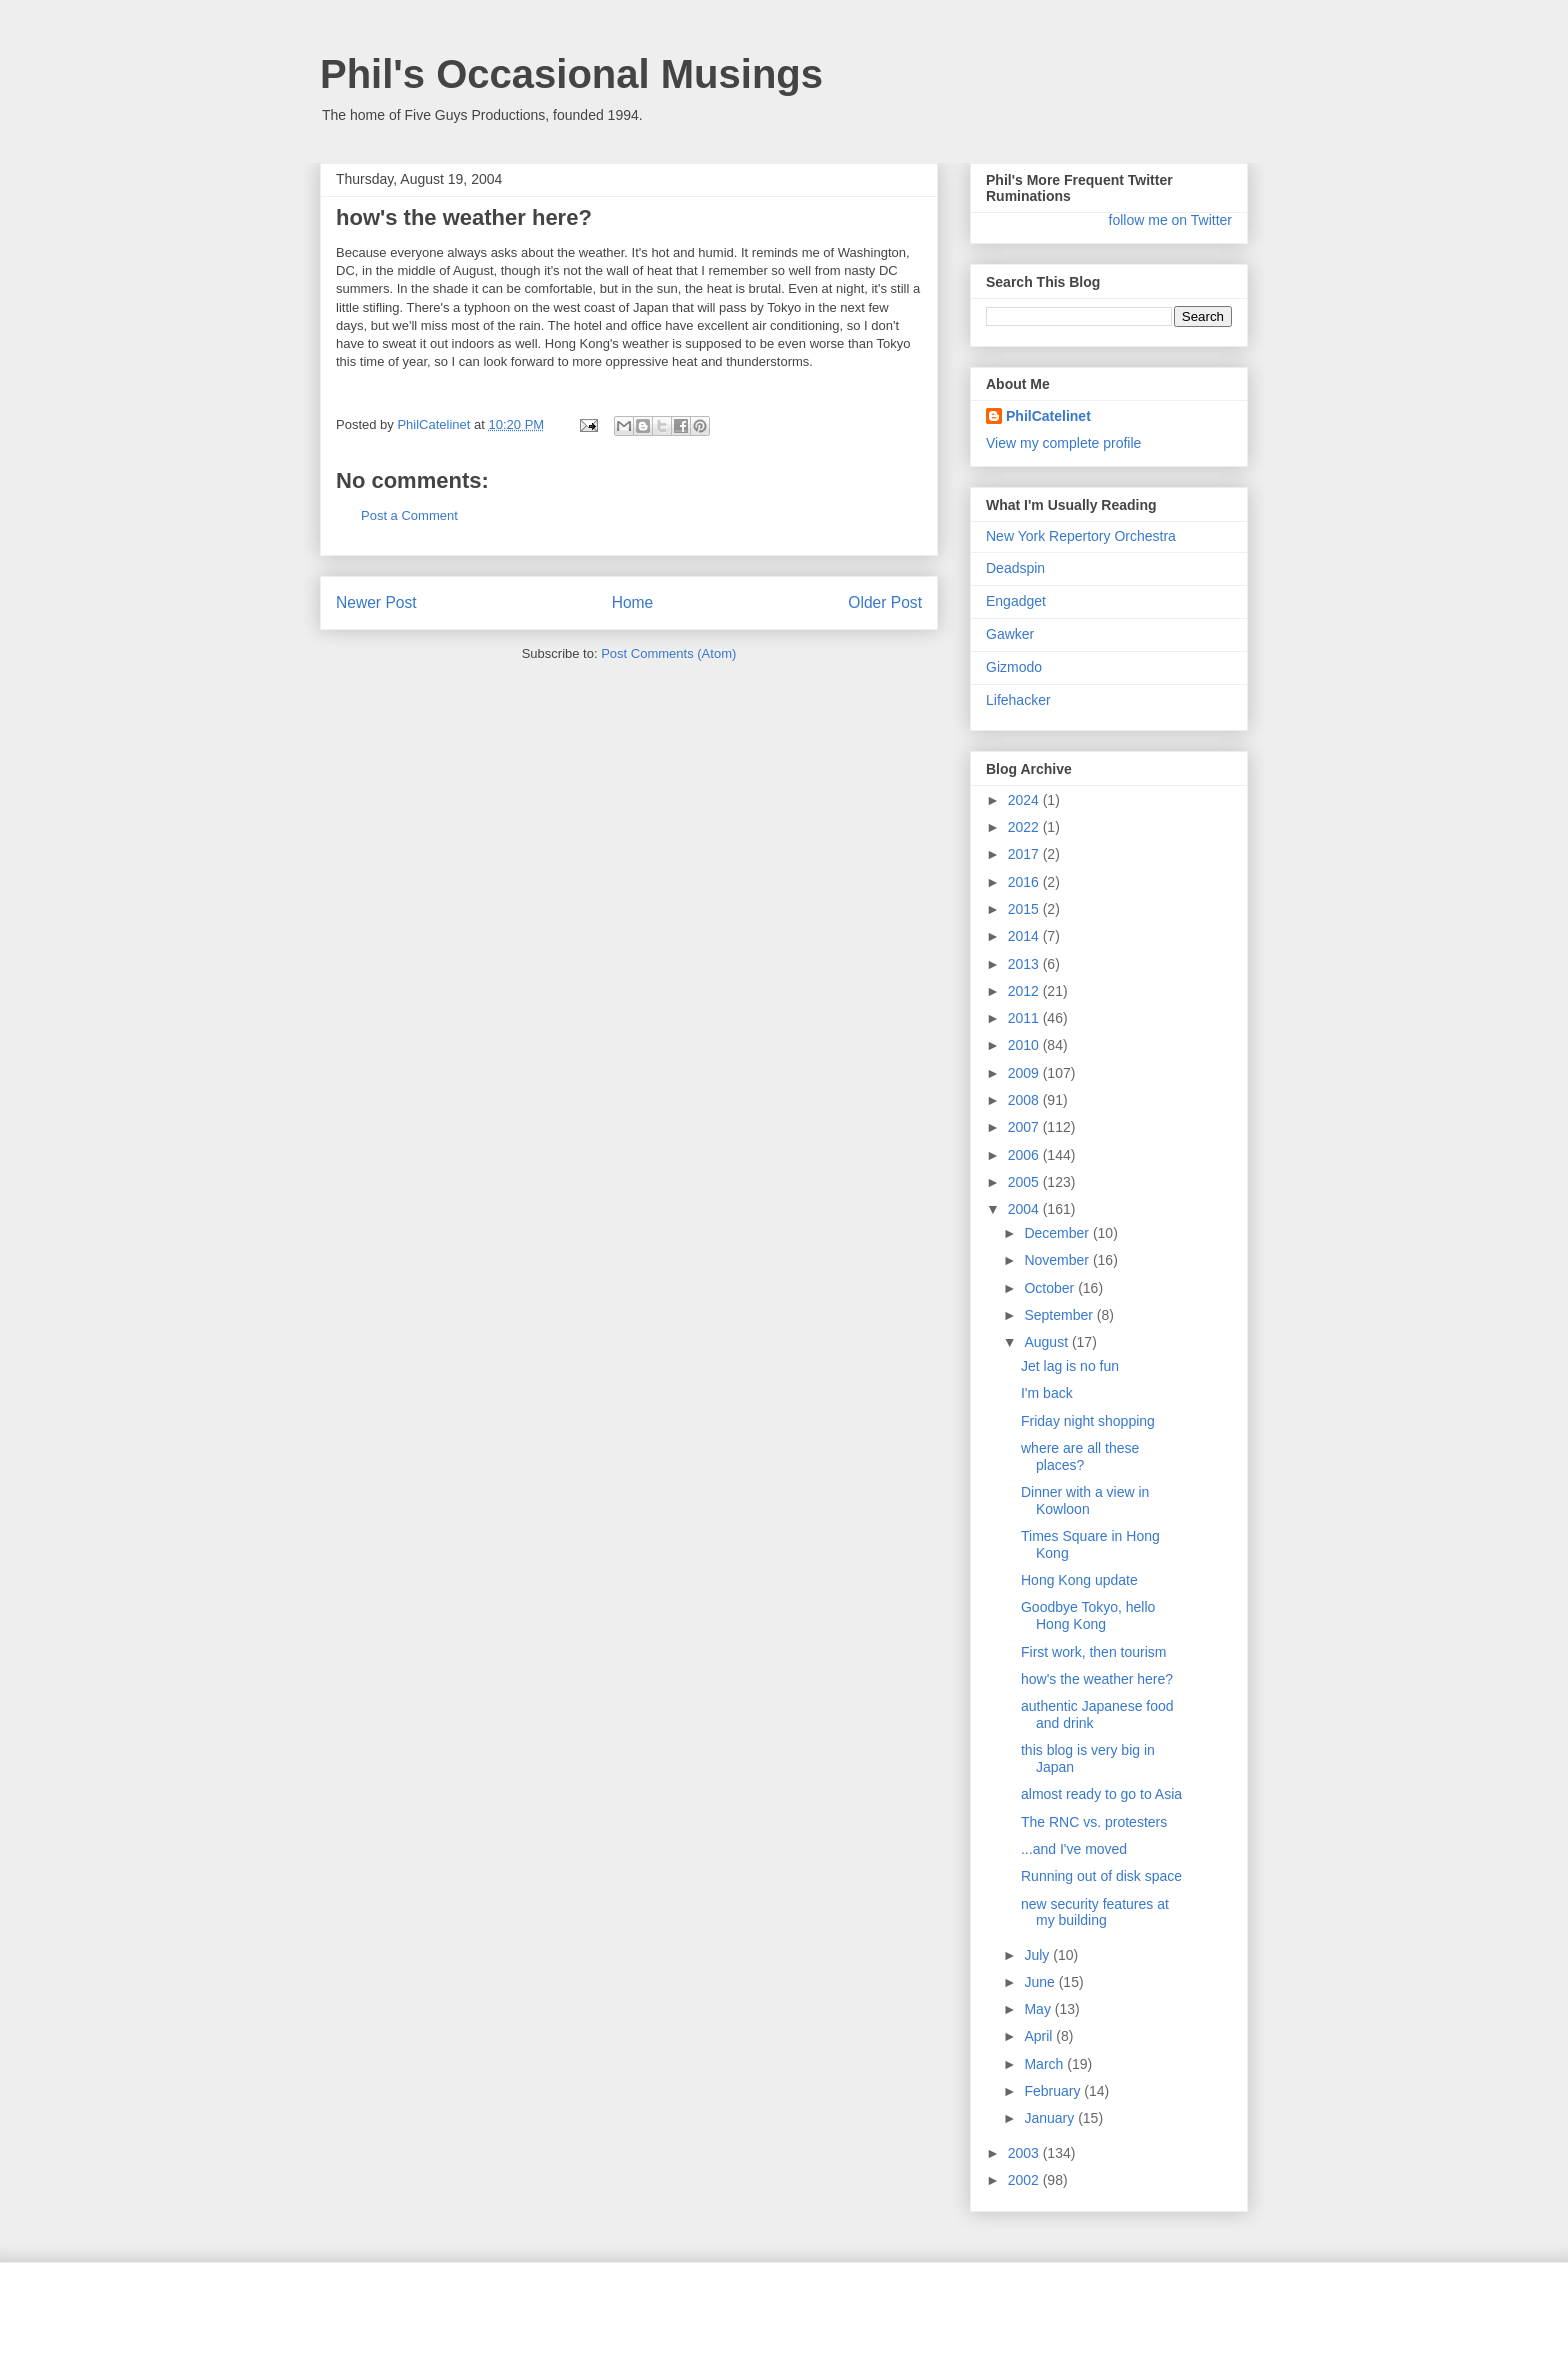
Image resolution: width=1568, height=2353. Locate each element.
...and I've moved (1074, 1849)
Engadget (1016, 601)
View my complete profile (1063, 443)
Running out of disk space (1101, 1876)
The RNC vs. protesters (1094, 1822)
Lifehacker (1018, 700)
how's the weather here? (1097, 1679)
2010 (1025, 1045)
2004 (1025, 1209)
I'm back (1047, 1393)
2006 (1025, 1155)
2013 (1025, 964)
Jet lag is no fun (1070, 1366)
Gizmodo (1014, 667)
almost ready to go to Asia (1101, 1794)
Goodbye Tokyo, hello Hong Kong (1088, 1615)
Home (633, 602)
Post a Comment (409, 515)
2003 (1025, 2153)
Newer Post (376, 602)
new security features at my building (1095, 1912)
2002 (1025, 2180)
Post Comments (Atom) (668, 653)
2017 (1025, 854)
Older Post (885, 602)
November (1058, 1260)
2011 (1025, 1018)
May (1039, 2009)
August (1047, 1342)
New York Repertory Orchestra (1081, 536)
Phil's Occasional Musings (571, 74)
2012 (1025, 991)
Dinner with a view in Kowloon (1085, 1500)
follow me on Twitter (1170, 220)
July (1038, 1955)
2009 (1025, 1073)
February (1054, 2091)
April (1040, 2036)
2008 (1025, 1100)
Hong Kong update (1079, 1580)
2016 (1025, 882)
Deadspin (1015, 568)
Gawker (1010, 634)
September (1060, 1315)
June (1041, 1982)
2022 (1025, 827)
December (1058, 1233)
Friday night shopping (1088, 1421)
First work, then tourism (1093, 1652)
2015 (1025, 909)
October (1051, 1288)
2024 (1025, 800)
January (1051, 2118)
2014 (1025, 936)
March (1045, 2064)
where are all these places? (1080, 1456)
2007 (1025, 1127)
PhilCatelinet (1048, 416)
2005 (1025, 1182)
